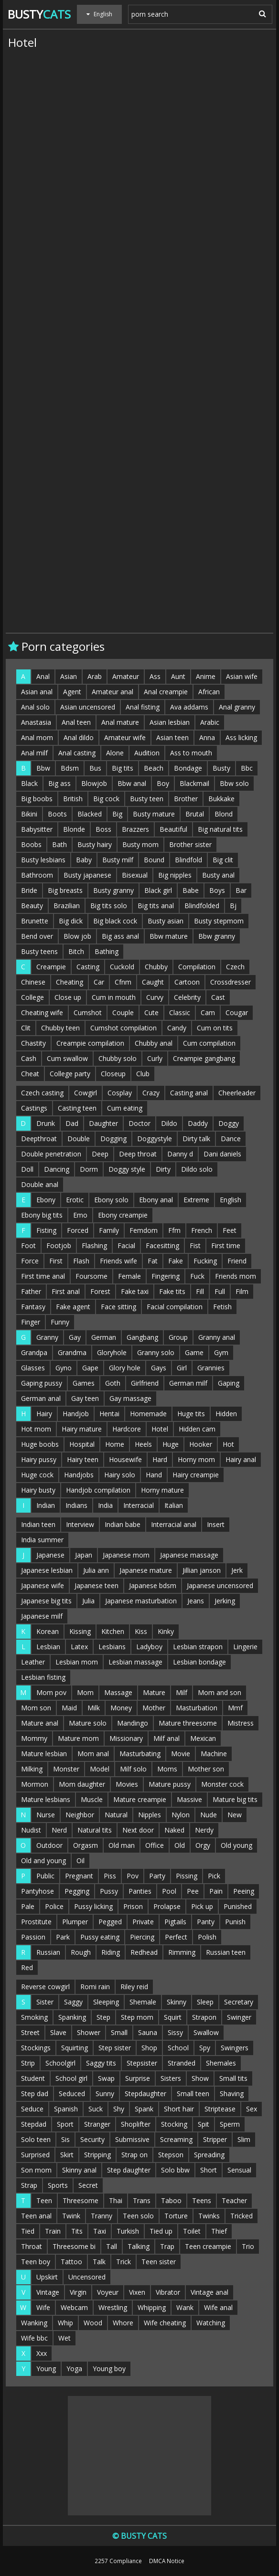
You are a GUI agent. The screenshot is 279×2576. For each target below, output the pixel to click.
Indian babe (122, 1524)
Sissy (175, 2032)
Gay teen (85, 1398)
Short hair (179, 2108)
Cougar (236, 1012)
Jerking (225, 1600)
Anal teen (76, 722)
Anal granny (237, 706)
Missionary (126, 1738)
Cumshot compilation (123, 1027)
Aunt (178, 676)
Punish (235, 1921)
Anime (205, 676)
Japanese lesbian (47, 1570)
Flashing (94, 1245)
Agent (72, 691)
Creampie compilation (90, 1043)
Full (220, 1291)
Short (208, 2169)
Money (121, 1707)
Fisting (46, 1230)
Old (179, 1845)
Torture (176, 2215)
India (105, 1505)
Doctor (139, 1123)
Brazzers (135, 829)
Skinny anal (79, 2169)
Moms (167, 1768)
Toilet (192, 2231)
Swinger (239, 2017)
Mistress (240, 1723)
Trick (123, 2261)
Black (29, 783)
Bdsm (70, 768)
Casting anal (189, 1092)
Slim (243, 2139)
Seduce (32, 2108)
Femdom (143, 1230)
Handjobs (79, 1474)
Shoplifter (135, 2124)
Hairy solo (119, 1474)
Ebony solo (111, 1199)
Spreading (209, 2154)
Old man (121, 1845)
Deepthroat (39, 1138)
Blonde (74, 829)
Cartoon (187, 981)
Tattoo (71, 2261)
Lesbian (48, 1646)
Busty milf (117, 859)
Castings (34, 1108)
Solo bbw (175, 2169)
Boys (217, 890)
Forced (77, 1230)
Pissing (186, 1875)
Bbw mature (169, 936)
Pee (193, 1891)
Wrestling (112, 2307)
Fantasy (33, 1306)
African (209, 691)
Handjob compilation (98, 1490)
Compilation (196, 966)
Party (157, 1875)
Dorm (89, 1169)
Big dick (71, 920)
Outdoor (49, 1845)
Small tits (233, 2078)
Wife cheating (165, 2322)
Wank (184, 2307)
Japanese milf (42, 1616)
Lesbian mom (76, 1661)
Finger (30, 1321)
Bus (95, 768)
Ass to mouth (191, 752)
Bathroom (37, 875)
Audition (147, 752)
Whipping (152, 2307)
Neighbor (79, 1814)
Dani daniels (222, 1153)
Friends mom (235, 1276)
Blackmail (194, 783)
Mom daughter (82, 1784)
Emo (80, 1214)
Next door (138, 1829)
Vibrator (168, 2292)
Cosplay (119, 1092)
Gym (221, 1352)
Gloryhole (112, 1352)
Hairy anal (240, 1459)
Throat (31, 2246)
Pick (214, 1875)
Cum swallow (67, 1058)
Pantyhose (37, 1891)
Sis (65, 2139)
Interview (80, 1524)
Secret (88, 2185)
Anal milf (34, 752)
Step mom (137, 2017)
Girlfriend (145, 1383)
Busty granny (113, 890)
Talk (99, 2261)
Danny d (180, 1153)
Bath (59, 844)
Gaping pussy (41, 1383)
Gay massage (130, 1398)
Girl (182, 1367)
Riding (110, 1952)
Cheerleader (237, 1092)
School (178, 2047)
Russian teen (226, 1952)
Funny (60, 1321)
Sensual (239, 2169)
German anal (41, 1398)
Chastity (33, 1043)
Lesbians (112, 1646)
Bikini (29, 813)
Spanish (66, 2108)
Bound (154, 859)
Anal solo (35, 706)
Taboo (171, 2200)
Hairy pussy (38, 1459)
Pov (133, 1875)
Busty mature (154, 813)
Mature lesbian (44, 1753)
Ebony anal (156, 1199)
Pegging (76, 1891)
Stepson (170, 2154)
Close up (67, 997)
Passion (33, 1936)
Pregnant (79, 1875)
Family (109, 1230)
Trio (248, 2246)
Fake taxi (135, 1291)
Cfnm (123, 981)
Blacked (89, 813)
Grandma (72, 1352)
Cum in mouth (114, 997)
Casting (87, 966)
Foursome (91, 1276)
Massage (118, 1692)
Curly (154, 1058)
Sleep (205, 2001)
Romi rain (95, 1986)
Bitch (76, 951)
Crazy (151, 1092)
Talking (139, 2246)
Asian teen (172, 737)
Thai (115, 2200)
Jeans (195, 1600)
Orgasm (85, 1845)
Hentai (109, 1413)
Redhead (144, 1952)
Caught (153, 981)
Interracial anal (173, 1524)
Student (33, 2078)
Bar (241, 890)
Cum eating (124, 1108)
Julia (88, 1600)
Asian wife (242, 676)
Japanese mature (145, 1570)
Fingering (165, 1276)
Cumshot (88, 1012)
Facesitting (162, 1245)
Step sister (114, 2047)
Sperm (230, 2124)
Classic (179, 1012)
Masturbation (196, 1707)
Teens (201, 2200)
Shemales (221, 2062)
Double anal (39, 1184)
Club (143, 1073)
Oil (80, 1860)
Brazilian (67, 905)
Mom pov (51, 1692)
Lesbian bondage (199, 1661)
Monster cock (222, 1784)
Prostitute (36, 1921)
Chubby (156, 966)
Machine (214, 1753)
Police (54, 1906)
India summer (42, 1539)
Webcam (74, 2307)
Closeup (113, 1073)
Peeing (243, 1891)
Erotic (75, 1199)
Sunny (105, 2093)
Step (103, 2017)
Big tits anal (156, 905)
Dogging (113, 1138)
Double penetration (51, 1153)
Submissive (132, 2139)
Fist (195, 1245)
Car (99, 981)
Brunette (34, 920)
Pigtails (175, 1921)
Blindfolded (201, 905)
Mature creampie (139, 1799)
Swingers (234, 2047)
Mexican (203, 1738)
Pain (216, 1891)
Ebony (45, 1199)
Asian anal (37, 691)
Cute (151, 1012)
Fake (175, 1260)
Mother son (206, 1768)
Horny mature (162, 1490)
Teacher (234, 2200)
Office (154, 1845)
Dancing (56, 1169)
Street (30, 2032)
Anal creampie (166, 691)
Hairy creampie (195, 1474)
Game (194, 1352)
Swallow (206, 2032)
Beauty (32, 905)
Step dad (34, 2093)
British (73, 798)
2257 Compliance (118, 2561)
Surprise (137, 2078)
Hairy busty (38, 1490)
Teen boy (35, 2261)
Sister (45, 2001)
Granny (47, 1337)
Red (27, 1967)
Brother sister (190, 844)
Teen (44, 2200)
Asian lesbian (170, 722)
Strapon (204, 2017)
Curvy (154, 997)
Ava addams (189, 706)
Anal (43, 676)
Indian (45, 1505)
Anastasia (36, 722)
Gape (90, 1367)
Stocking (174, 2124)
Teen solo (138, 2215)
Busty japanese (87, 875)
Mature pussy (170, 1784)
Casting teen (77, 1108)
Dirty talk (196, 1138)
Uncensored (87, 2276)
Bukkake (221, 798)
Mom (85, 1692)
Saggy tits (101, 2062)
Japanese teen (96, 1585)
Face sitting (118, 1306)
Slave (58, 2032)
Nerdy (204, 1829)
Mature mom (78, 1738)
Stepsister (142, 2062)
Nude (208, 1814)
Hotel (159, 1428)
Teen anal (36, 2215)
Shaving (232, 2093)
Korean (47, 1631)
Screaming (176, 2139)
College (32, 997)
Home (114, 1444)
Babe (190, 890)
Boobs (31, 844)
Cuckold (122, 966)
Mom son (36, 1707)
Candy (176, 1027)
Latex (79, 1646)
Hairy (44, 1413)
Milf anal (166, 1738)
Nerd (59, 1829)
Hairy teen (82, 1459)
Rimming (181, 1952)
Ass (155, 676)
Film (242, 1291)
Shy (118, 2108)
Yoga (74, 2368)
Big (117, 813)
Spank (144, 2108)
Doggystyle (154, 1138)
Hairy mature (82, 1428)
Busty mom (140, 844)
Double (78, 1138)
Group (178, 1337)
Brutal (194, 813)
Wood (93, 2322)
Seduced (72, 2093)
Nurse (45, 1814)
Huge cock (37, 1474)
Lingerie (245, 1646)
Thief (219, 2231)
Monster (66, 1768)
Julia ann (96, 1570)
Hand (154, 1474)
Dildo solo (197, 1169)
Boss (103, 829)
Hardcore (126, 1428)
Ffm (174, 1230)
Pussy (109, 1891)
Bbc (247, 768)
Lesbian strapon (198, 1646)
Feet (229, 1230)
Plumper (75, 1921)
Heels (143, 1444)
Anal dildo (79, 737)
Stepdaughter (145, 2093)
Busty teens (39, 951)
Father (31, 1291)
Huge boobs (40, 1444)
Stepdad (33, 2124)
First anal (66, 1291)
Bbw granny (216, 936)
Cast (218, 997)
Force (30, 1260)
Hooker (200, 1444)
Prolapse (167, 1906)
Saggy (73, 2001)
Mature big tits (235, 1799)
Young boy (109, 2368)
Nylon (181, 1814)
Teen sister (158, 2261)
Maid (69, 1707)
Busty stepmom (219, 920)
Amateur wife (125, 737)
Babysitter (37, 829)
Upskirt (47, 2276)
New (234, 1814)
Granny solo (155, 1352)
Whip (65, 2322)
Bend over (37, 936)
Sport (65, 2124)
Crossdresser (230, 981)
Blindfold (188, 859)
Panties (140, 1891)
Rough (81, 1952)
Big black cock (115, 920)
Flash (81, 1260)
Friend (237, 1260)
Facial (126, 1245)
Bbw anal (132, 783)
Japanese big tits (46, 1600)
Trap (167, 2246)
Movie (180, 1753)
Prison (133, 1906)
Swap (106, 2078)
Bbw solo (234, 783)
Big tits (122, 768)
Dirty (163, 1169)
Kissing (80, 1631)
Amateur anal (112, 691)
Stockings (36, 2047)
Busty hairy (94, 844)
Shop (149, 2047)
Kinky (166, 1631)
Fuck (197, 1276)
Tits (77, 2231)
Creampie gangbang (204, 1058)
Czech (235, 966)
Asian (68, 676)
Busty (39, 14)
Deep (100, 1153)
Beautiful (173, 829)
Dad (71, 1123)
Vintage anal (209, 2292)
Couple (123, 1012)
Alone (115, 752)
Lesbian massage (135, 1661)
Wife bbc (34, 2338)
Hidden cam (197, 1428)
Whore (123, 2322)
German (103, 1337)
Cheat (30, 1073)
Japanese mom (126, 1554)
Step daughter (128, 2169)
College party (70, 1073)
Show (200, 2078)
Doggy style (126, 1169)
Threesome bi (74, 2246)
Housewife (125, 1459)
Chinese (33, 981)
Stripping (97, 2154)
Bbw (43, 768)
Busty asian (165, 920)
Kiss (141, 1631)
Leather (33, 1661)
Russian (48, 1952)
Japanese (50, 1554)
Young (46, 2368)
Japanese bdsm (152, 1585)
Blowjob (94, 783)
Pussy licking (93, 1906)
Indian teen (38, 1524)
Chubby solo (117, 1058)
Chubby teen (60, 1027)
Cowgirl (85, 1092)
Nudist (31, 1829)
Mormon (34, 1784)
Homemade (148, 1413)
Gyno (63, 1367)
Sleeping (106, 2001)
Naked (174, 1829)
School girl (71, 2078)
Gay (75, 1337)
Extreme (196, 1199)
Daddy (198, 1123)
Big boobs (37, 798)
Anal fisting (143, 706)
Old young (236, 1845)
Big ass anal (120, 936)
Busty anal (218, 875)
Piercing (142, 1936)
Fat (153, 1260)
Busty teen (146, 798)
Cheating (69, 981)
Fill (200, 1291)
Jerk (237, 1570)
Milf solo (133, 1768)
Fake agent (73, 1306)
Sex (251, 2108)
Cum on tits (215, 1027)
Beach (153, 768)
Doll (27, 1169)
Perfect (176, 1936)
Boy (163, 783)
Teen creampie (208, 2246)
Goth (112, 1383)
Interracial (138, 1505)
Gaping (228, 1383)
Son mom (36, 2169)
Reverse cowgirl (45, 1986)
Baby (84, 859)
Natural (116, 1814)
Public (45, 1875)
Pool (169, 1891)
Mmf (235, 1707)
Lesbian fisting (43, 1677)
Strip (28, 2062)
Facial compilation (175, 1306)
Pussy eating (99, 1936)
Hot (228, 1444)
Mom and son (219, 1692)
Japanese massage (189, 1554)
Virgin (78, 2292)
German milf (188, 1383)
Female (129, 1276)
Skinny (176, 2001)
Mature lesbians (45, 1799)
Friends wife (118, 1260)
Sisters (171, 2078)
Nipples (149, 1814)
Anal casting (77, 752)
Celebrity (187, 997)
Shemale (142, 2001)
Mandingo (132, 1723)
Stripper (215, 2139)
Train (53, 2231)
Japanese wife (42, 1585)
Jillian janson (201, 1570)
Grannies (211, 1367)
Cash (28, 1058)
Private (143, 1921)
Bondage (188, 768)
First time (225, 1245)
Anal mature (120, 722)
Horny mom (196, 1459)
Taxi (99, 2231)
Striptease (220, 2108)
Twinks (209, 2215)
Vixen (137, 2292)
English (230, 1199)
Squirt (173, 2017)
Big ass (59, 783)
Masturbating (140, 1753)
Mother (153, 1707)
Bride (29, 890)
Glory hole (124, 1367)
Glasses (33, 1367)
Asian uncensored (87, 706)
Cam (208, 1012)
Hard (159, 1459)
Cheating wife (42, 1012)
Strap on (134, 2154)
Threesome (80, 2200)
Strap (29, 2185)
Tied (27, 2231)
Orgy (202, 1845)
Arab (94, 676)
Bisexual (135, 875)
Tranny (101, 2215)
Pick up (202, 1906)
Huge (170, 1444)
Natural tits (94, 1829)
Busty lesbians (43, 859)
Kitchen (112, 1631)
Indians (76, 1505)
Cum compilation (209, 1043)
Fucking (205, 1260)
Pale (27, 1906)
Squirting (74, 2047)
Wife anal (218, 2307)
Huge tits (191, 1413)
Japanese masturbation (141, 1600)
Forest (100, 1291)
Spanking (72, 2017)
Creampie (51, 966)
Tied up (161, 2231)
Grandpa (34, 1352)
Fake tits (172, 1291)
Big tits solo (108, 905)
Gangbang (142, 1337)
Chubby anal (153, 1043)
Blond (224, 813)
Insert (216, 1524)
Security (92, 2139)
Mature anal (39, 1723)
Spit (203, 2124)
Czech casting (42, 1092)
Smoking (34, 2017)
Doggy (228, 1123)
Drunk (45, 1123)
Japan (83, 1554)
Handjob (76, 1413)
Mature (154, 1692)
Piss (110, 1875)
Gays (158, 1367)
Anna (207, 737)
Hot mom (36, 1428)
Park (63, 1936)
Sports (58, 2185)
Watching (210, 2322)
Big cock (106, 798)
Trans (141, 2200)
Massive (189, 1799)
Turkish (128, 2231)
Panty (206, 1921)
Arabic (209, 722)
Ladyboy (149, 1646)
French (201, 1230)
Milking (32, 1768)
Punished (238, 1906)
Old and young (43, 1860)
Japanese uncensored (220, 1585)
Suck (95, 2108)
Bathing (106, 951)
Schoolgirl (60, 2062)
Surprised (35, 2154)
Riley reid (134, 1986)
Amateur (125, 676)
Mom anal (93, 1753)
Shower (88, 2032)
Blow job (77, 936)
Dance (231, 1138)
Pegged (110, 1921)
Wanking (34, 2322)
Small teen (193, 2093)
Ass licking (241, 737)
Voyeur (107, 2292)
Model (99, 1768)
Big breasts (65, 890)
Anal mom (37, 737)
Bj (233, 905)
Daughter (103, 1123)
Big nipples (175, 875)
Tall (111, 2246)
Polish (207, 1936)
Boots (57, 813)
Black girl (158, 890)
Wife (43, 2307)
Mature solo (88, 1723)
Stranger (97, 2124)
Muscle (92, 1799)
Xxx (41, 2353)
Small (119, 2032)
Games (84, 1383)
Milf (181, 1692)
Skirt (67, 2154)
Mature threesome (188, 1723)
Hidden (226, 1413)
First (56, 1260)
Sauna (147, 2032)
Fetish (222, 1306)
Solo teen (36, 2139)
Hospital (82, 1444)
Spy (204, 2047)
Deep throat (138, 1153)
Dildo (169, 1123)
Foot (28, 1245)
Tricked (241, 2215)
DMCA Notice (166, 2561)
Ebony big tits (42, 1214)
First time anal (43, 1276)
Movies (127, 1784)
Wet (64, 2338)
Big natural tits (220, 829)
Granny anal (216, 1337)
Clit (26, 1027)
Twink (71, 2215)
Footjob (58, 1245)
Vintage (47, 2292)
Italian (173, 1505)
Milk (93, 1707)
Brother (186, 798)
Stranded (181, 2062)
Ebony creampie (123, 1214)
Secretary (238, 2001)
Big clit (223, 859)
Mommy (34, 1738)
